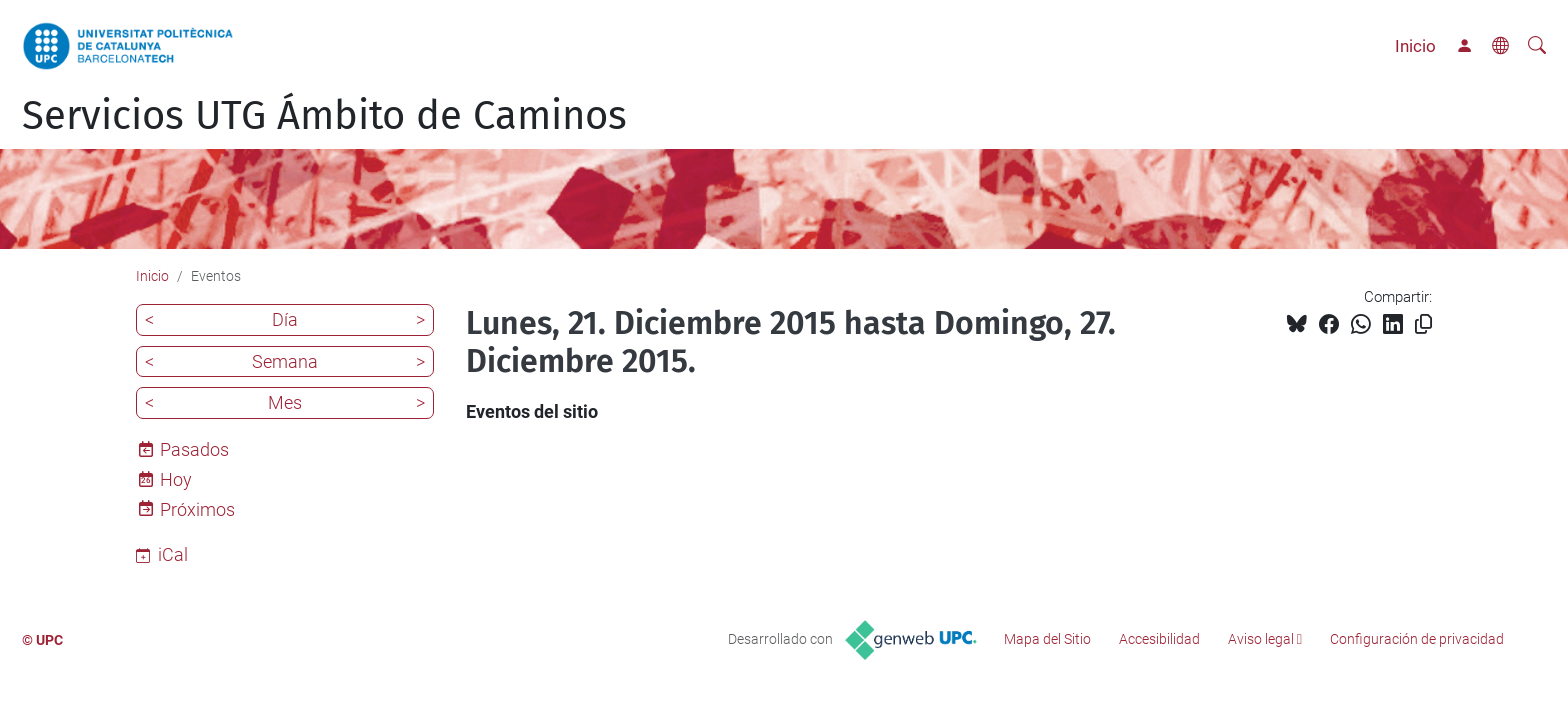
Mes (285, 402)
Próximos (197, 509)
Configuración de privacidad (1417, 639)
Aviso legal (1261, 639)
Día (285, 319)
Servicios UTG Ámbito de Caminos (324, 116)
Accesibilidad (1159, 639)
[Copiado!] (1423, 324)
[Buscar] (1537, 46)
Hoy (176, 479)
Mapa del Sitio (1047, 639)
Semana (285, 361)
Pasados (194, 449)
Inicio (1415, 46)
